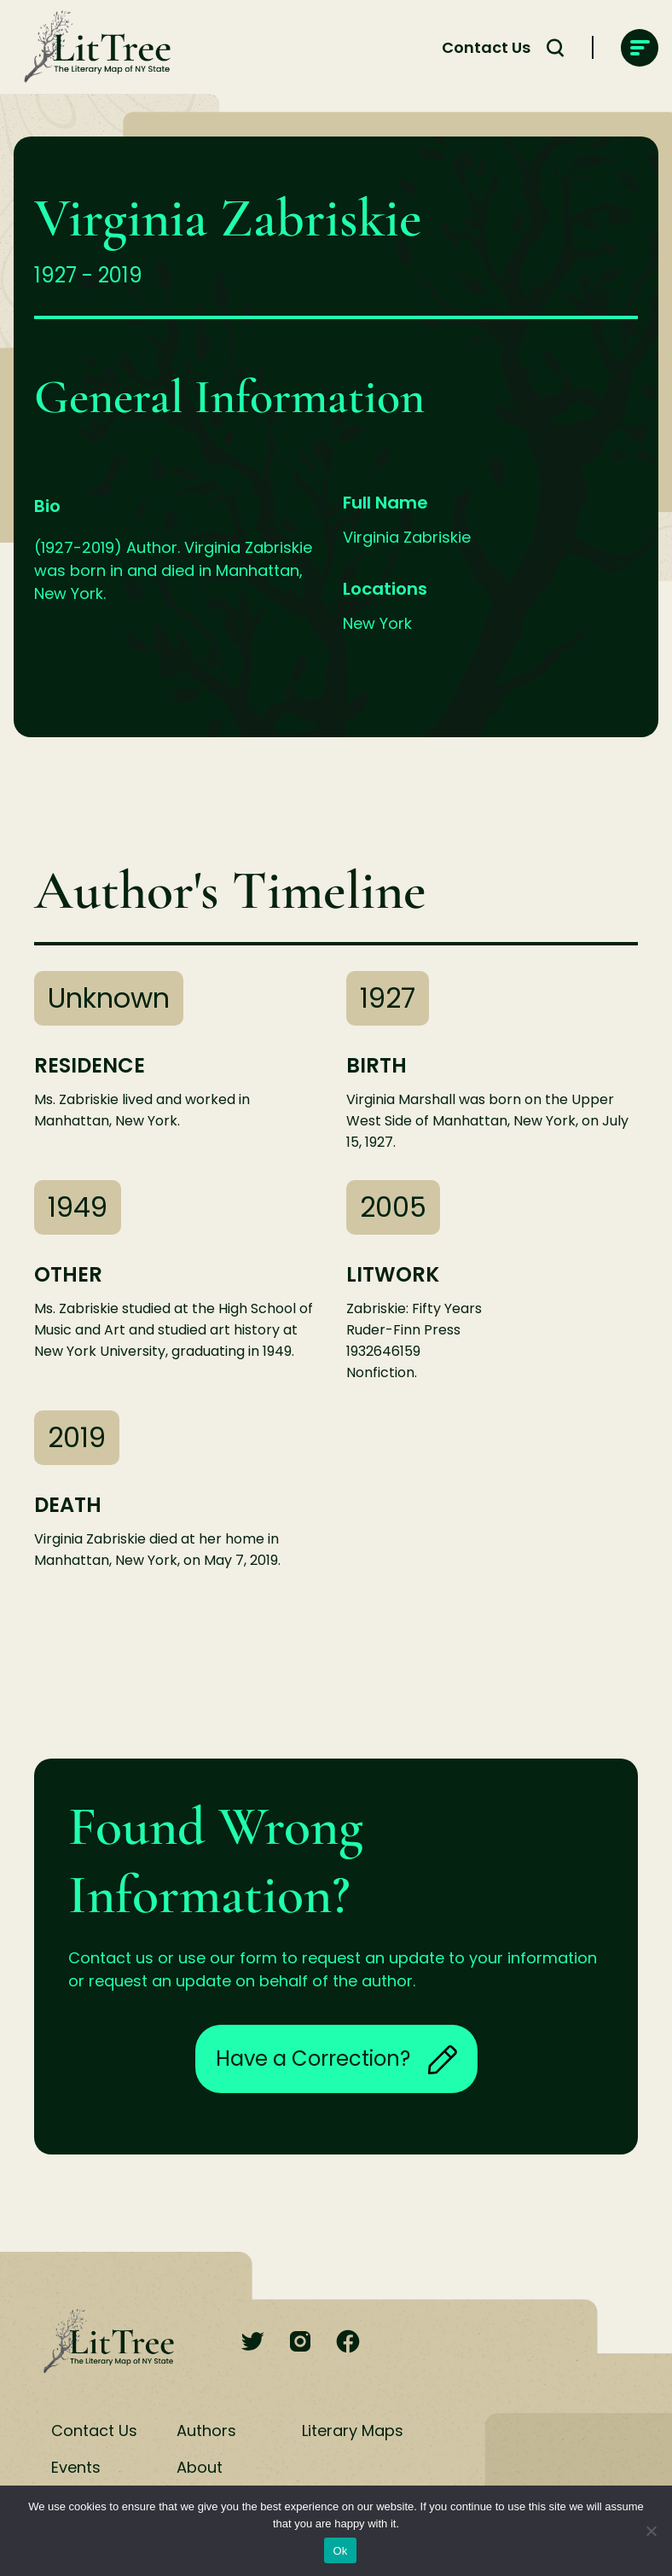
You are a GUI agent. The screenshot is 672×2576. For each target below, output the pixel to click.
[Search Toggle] (555, 47)
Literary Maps (352, 2430)
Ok (340, 2550)
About (200, 2467)
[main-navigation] (639, 48)
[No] (650, 2530)
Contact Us (486, 47)
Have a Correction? (336, 2059)
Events (76, 2467)
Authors (206, 2430)
